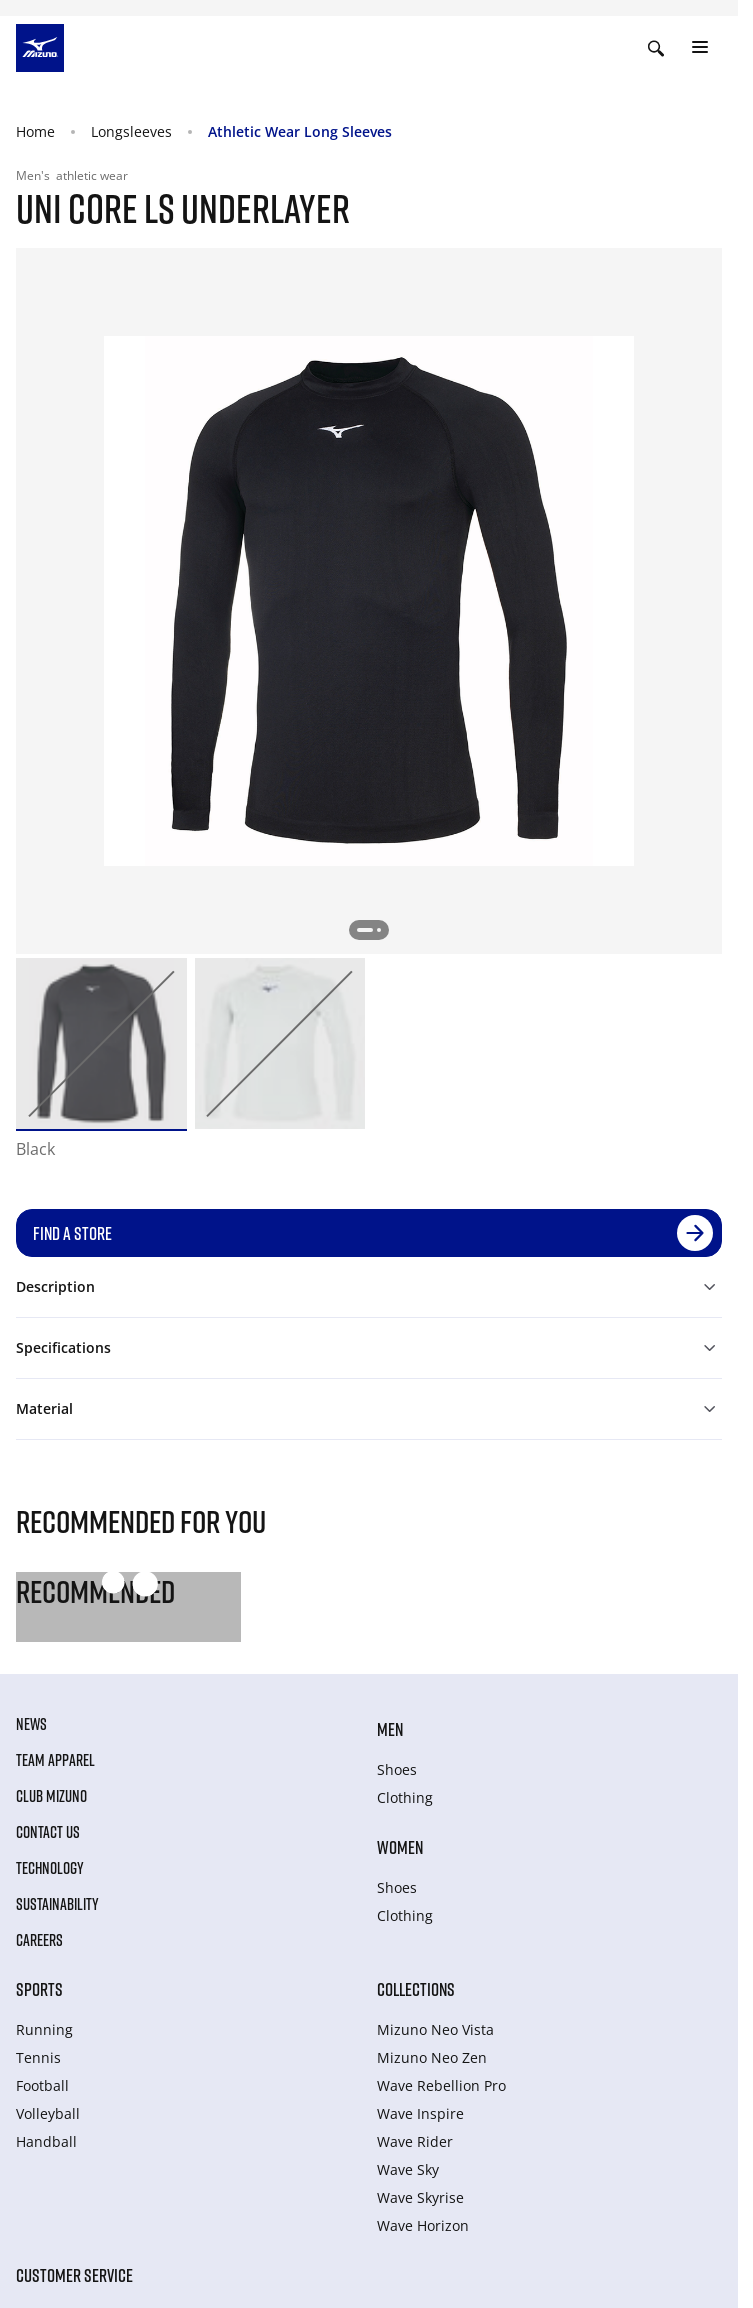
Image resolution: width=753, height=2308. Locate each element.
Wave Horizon (423, 2225)
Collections (416, 1989)
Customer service (74, 2275)
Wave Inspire (420, 2113)
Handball (46, 2141)
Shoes (397, 1769)
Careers (39, 1940)
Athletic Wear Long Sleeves (300, 131)
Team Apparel (55, 1760)
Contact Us (48, 1832)
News (31, 1724)
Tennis (38, 2057)
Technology (50, 1868)
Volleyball (48, 2113)
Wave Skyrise (420, 2197)
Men (390, 1729)
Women (400, 1847)
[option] (101, 1043)
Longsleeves (131, 131)
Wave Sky (408, 2169)
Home (35, 131)
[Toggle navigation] (700, 48)
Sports (39, 1989)
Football (42, 2085)
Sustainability (57, 1904)
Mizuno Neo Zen (432, 2057)
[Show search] (656, 48)
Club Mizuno (51, 1796)
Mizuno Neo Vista (435, 2029)
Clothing (405, 1797)
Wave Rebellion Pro (441, 2085)
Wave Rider (415, 2141)
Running (44, 2029)
